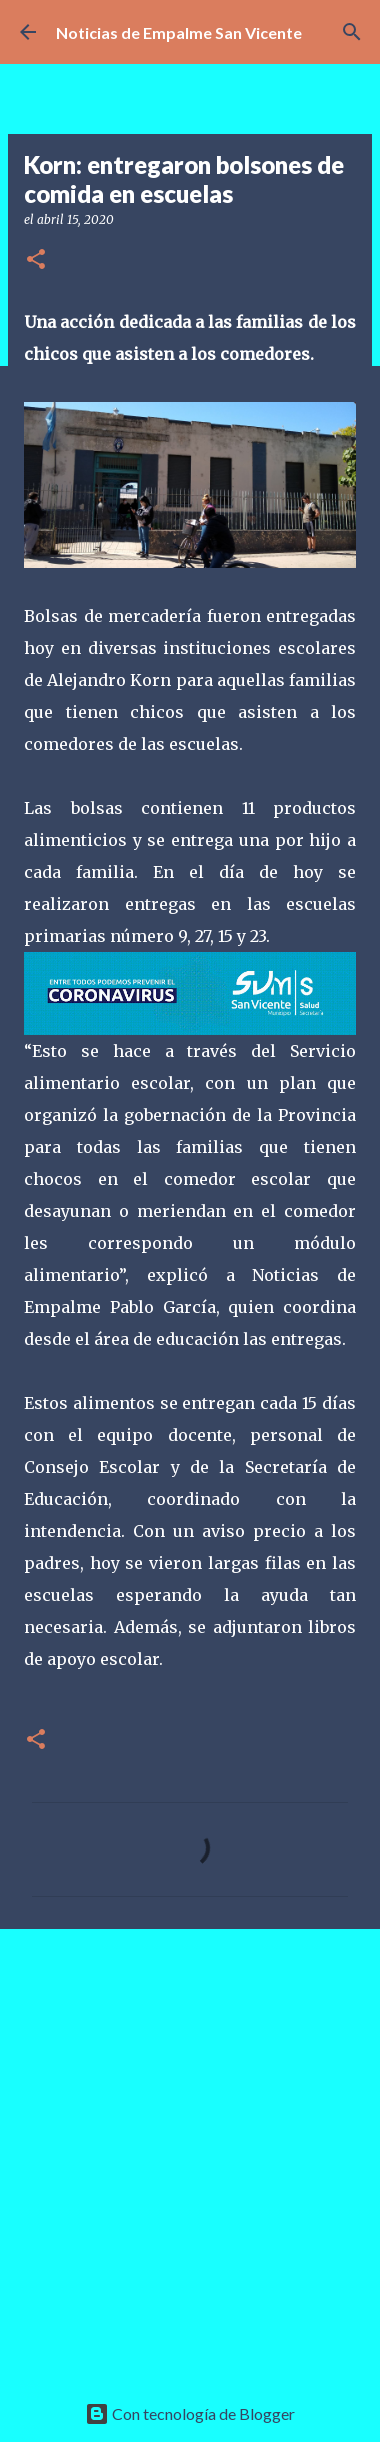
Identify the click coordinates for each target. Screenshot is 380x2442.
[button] (36, 260)
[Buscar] (352, 32)
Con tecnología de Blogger (190, 2413)
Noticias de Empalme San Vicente (179, 32)
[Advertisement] (190, 2149)
